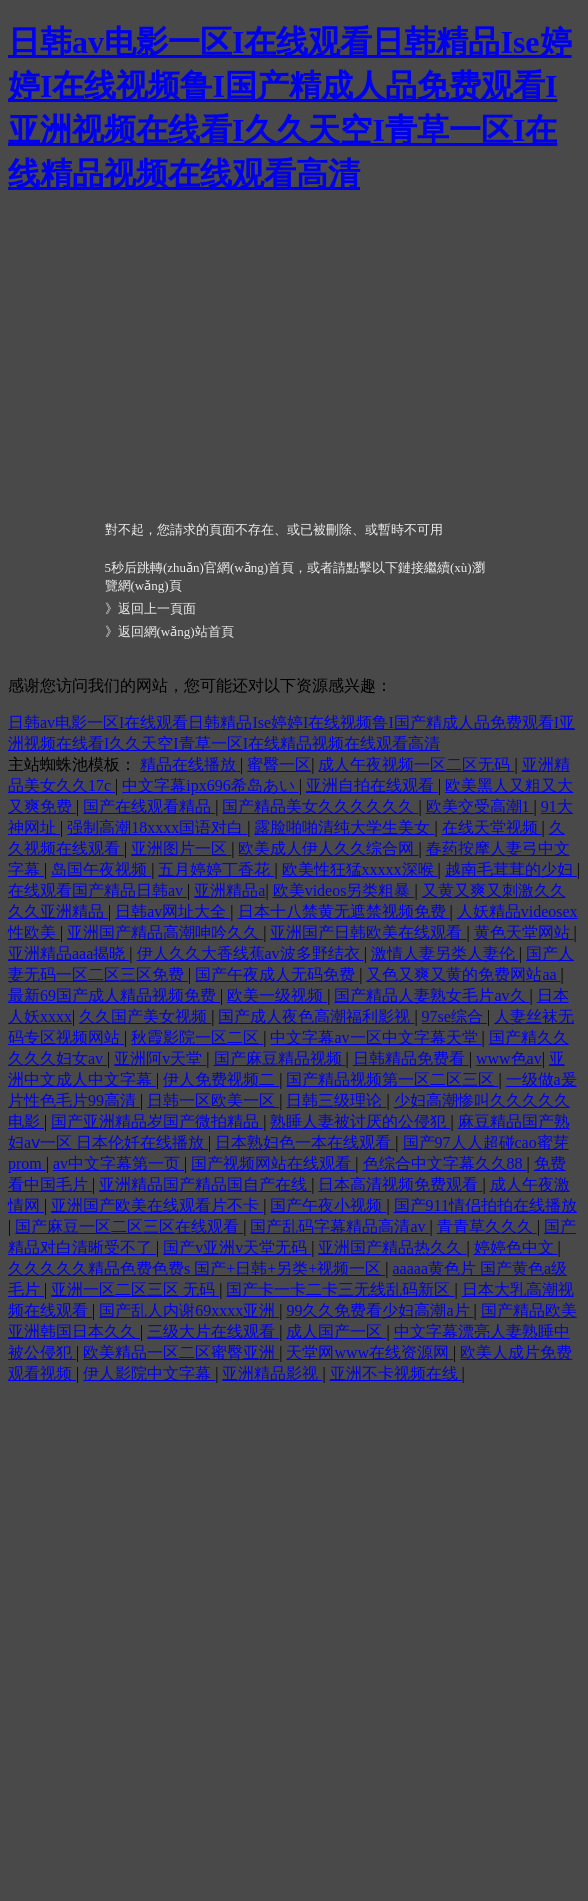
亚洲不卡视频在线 (396, 1373)
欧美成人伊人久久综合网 (328, 848)
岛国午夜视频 (101, 869)
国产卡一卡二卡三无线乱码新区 (340, 1289)
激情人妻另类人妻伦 (445, 953)
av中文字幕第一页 (118, 1163)
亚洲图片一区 (181, 848)
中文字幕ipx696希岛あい (210, 785)
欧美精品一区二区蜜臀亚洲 (181, 1352)
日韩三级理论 (336, 1100)
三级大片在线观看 (213, 1331)
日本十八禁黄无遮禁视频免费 (344, 911)
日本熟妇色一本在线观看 (305, 1142)
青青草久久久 (487, 1226)
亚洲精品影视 (272, 1373)
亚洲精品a (229, 890)
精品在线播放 (190, 764)
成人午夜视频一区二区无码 (416, 764)
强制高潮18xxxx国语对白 (157, 827)
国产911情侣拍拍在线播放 (485, 1205)
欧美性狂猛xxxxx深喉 (360, 869)
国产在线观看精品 (149, 806)
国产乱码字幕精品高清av (339, 1226)
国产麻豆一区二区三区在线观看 (129, 1226)
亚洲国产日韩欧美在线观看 (368, 932)
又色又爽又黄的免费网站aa (463, 974)
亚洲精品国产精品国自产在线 (205, 1184)
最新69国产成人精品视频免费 (114, 995)
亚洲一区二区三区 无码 (135, 1289)
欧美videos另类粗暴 (344, 890)
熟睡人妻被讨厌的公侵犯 (360, 1121)
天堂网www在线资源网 (369, 1352)
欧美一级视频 (277, 995)
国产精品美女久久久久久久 (320, 806)
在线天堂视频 (492, 827)
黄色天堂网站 (524, 932)
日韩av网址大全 (172, 911)
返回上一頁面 (157, 608)
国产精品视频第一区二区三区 (392, 1079)
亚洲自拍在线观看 (372, 785)
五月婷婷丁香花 (216, 869)
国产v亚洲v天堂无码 (237, 1247)
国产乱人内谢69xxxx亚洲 (189, 1310)
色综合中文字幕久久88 (445, 1163)
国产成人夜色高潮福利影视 (316, 1016)
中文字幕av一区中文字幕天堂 (375, 1037)
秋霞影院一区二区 (197, 1037)
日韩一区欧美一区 (213, 1100)
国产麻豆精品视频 (280, 1058)
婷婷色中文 (516, 1247)
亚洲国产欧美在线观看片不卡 (157, 1205)
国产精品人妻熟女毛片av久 (431, 995)
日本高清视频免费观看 (400, 1184)
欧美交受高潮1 (480, 806)
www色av (509, 1058)
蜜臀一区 (279, 764)
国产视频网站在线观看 (273, 1163)
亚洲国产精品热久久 (392, 1247)
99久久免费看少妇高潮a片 (379, 1310)
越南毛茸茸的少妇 (511, 869)
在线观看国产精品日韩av (97, 890)
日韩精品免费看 (411, 1058)
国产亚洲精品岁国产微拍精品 (157, 1121)
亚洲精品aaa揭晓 (68, 953)
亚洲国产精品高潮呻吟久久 (165, 932)
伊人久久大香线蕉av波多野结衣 (250, 953)
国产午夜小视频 (328, 1205)
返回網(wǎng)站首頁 (176, 631)
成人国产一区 (336, 1331)
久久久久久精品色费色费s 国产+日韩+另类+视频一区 (196, 1268)
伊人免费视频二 (221, 1079)
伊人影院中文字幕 (149, 1373)
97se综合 (454, 1016)
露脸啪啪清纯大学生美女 (344, 827)
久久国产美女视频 (145, 1016)
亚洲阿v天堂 (160, 1058)
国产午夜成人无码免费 (277, 974)
